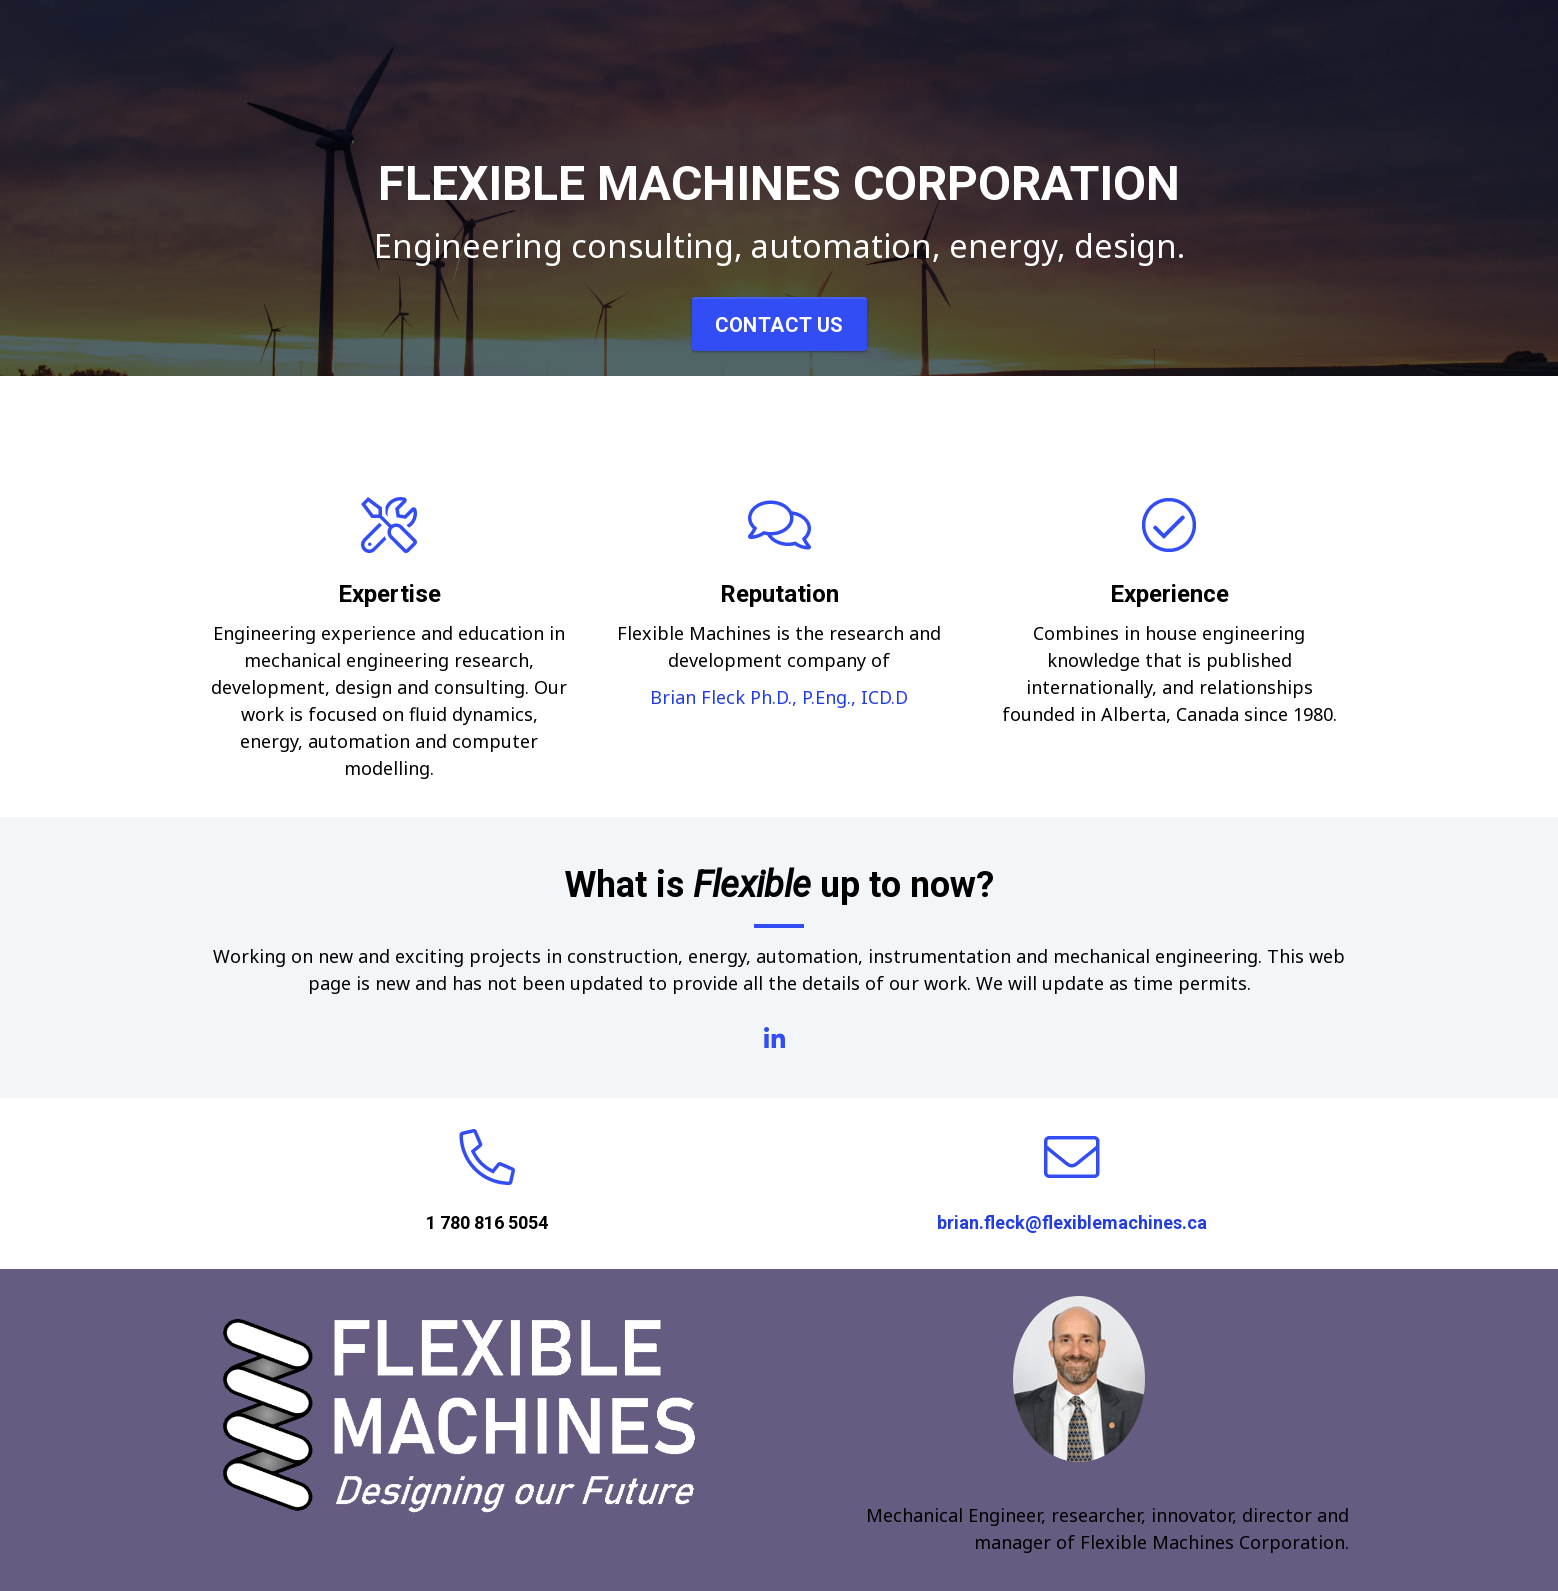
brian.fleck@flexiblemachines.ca (1072, 1222)
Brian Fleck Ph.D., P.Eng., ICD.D (779, 697)
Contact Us (779, 325)
